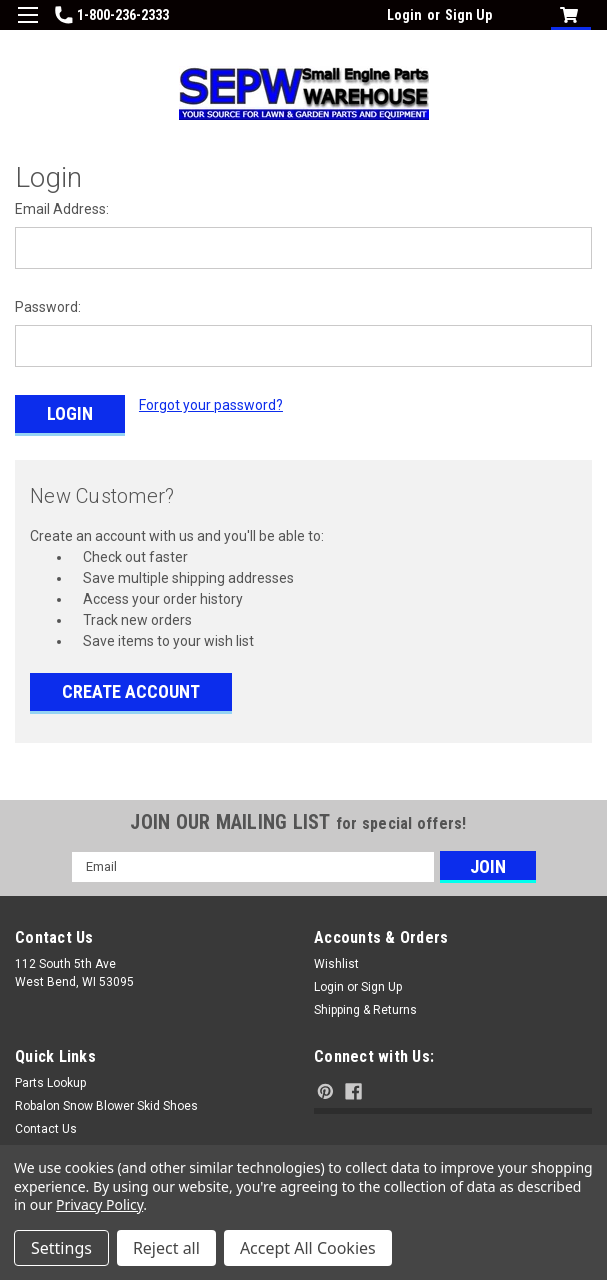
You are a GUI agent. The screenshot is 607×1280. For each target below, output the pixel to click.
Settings (61, 1248)
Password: (48, 307)
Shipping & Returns (365, 1007)
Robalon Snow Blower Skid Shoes (106, 1103)
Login (404, 15)
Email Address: (62, 209)
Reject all (166, 1248)
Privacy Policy (99, 1204)
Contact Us (46, 1126)
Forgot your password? (211, 405)
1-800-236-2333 (112, 15)
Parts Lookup (50, 1080)
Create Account (131, 688)
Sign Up (468, 15)
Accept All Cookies (308, 1248)
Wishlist (336, 961)
